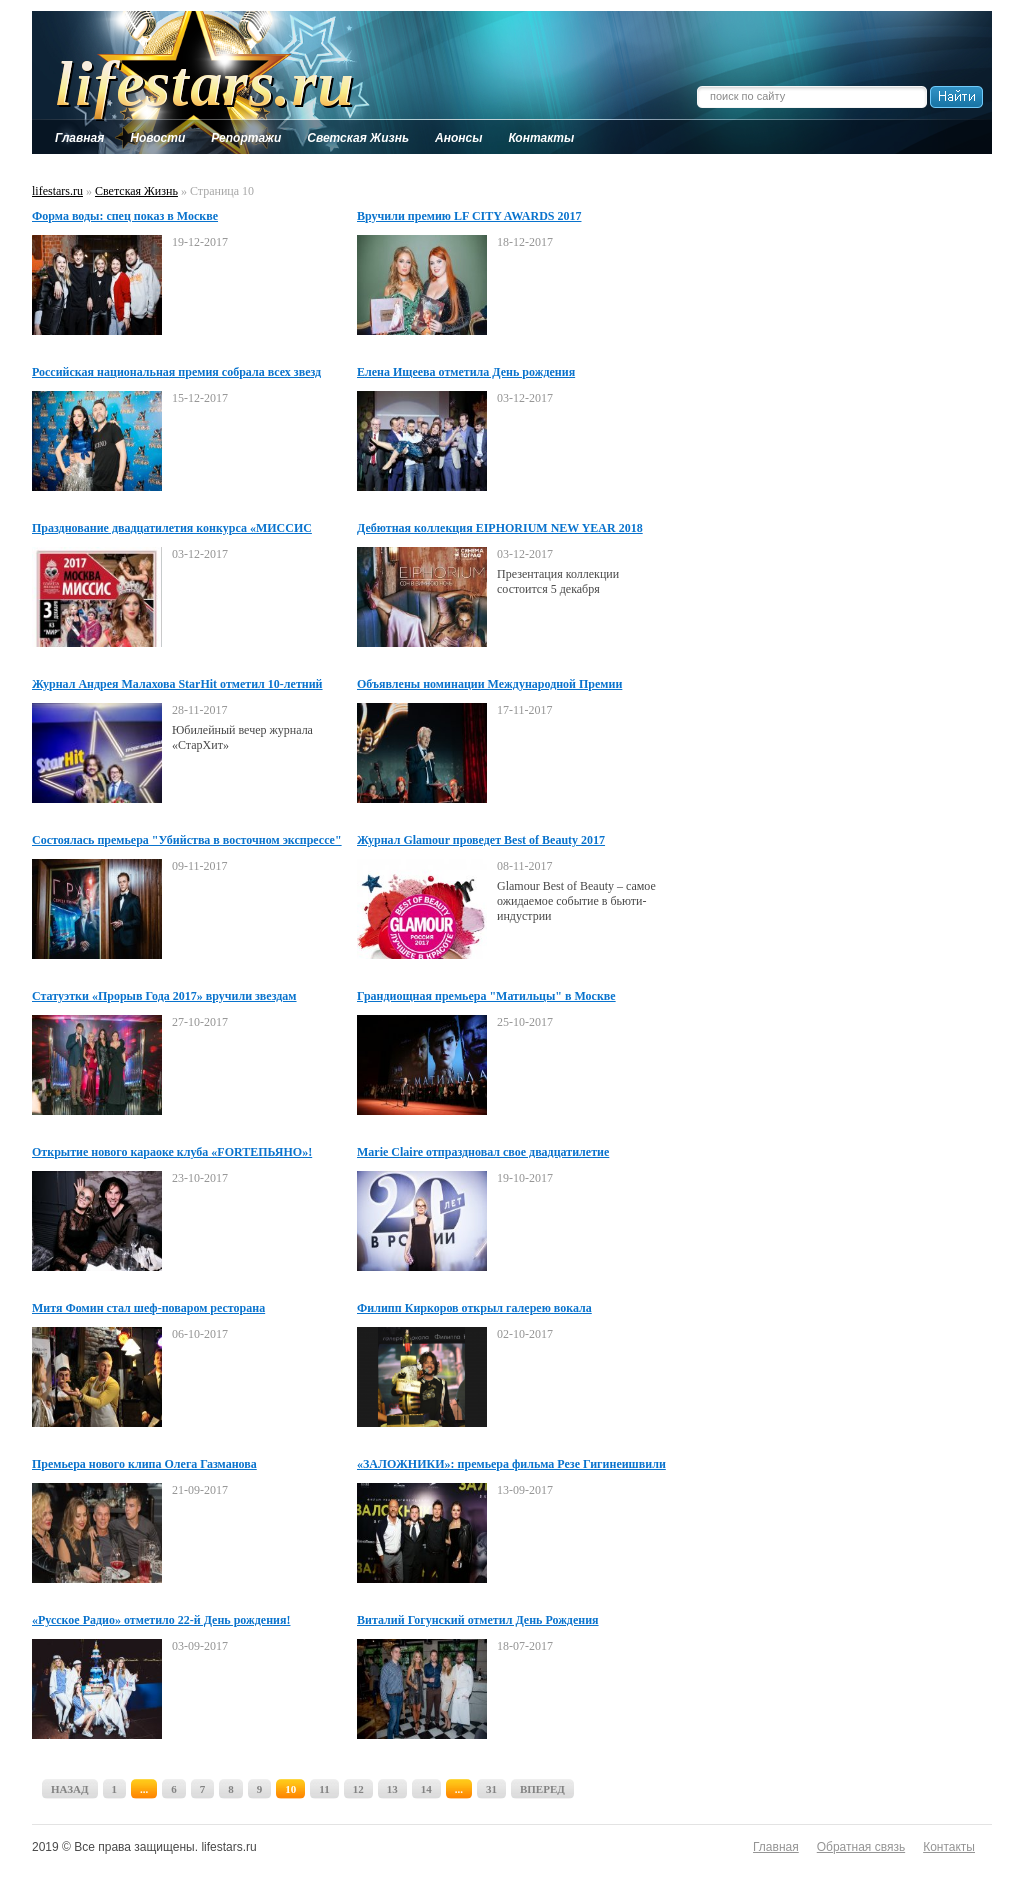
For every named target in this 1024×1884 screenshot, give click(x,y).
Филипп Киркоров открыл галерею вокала (474, 1308)
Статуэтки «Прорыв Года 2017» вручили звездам (164, 996)
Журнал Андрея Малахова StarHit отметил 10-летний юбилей (177, 685)
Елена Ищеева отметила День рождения (466, 372)
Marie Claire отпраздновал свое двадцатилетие (483, 1152)
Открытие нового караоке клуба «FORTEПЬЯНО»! (172, 1152)
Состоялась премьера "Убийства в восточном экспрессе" (187, 840)
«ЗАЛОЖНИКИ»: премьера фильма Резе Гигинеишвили (511, 1464)
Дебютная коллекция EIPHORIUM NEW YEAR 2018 (500, 528)
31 (491, 1789)
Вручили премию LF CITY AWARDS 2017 (469, 216)
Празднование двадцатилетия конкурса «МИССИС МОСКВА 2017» (172, 529)
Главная (776, 1847)
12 (358, 1789)
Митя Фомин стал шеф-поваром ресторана (148, 1308)
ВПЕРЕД (542, 1789)
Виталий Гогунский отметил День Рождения (478, 1620)
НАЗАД (70, 1789)
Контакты (949, 1847)
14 (426, 1789)
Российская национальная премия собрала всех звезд (176, 372)
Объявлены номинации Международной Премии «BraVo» (489, 685)
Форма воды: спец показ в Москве (125, 216)
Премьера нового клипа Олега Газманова (144, 1464)
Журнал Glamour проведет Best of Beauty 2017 (481, 840)
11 (324, 1789)
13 (392, 1789)
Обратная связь (861, 1847)
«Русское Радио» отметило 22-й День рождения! (161, 1620)
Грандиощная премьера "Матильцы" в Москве (486, 996)
